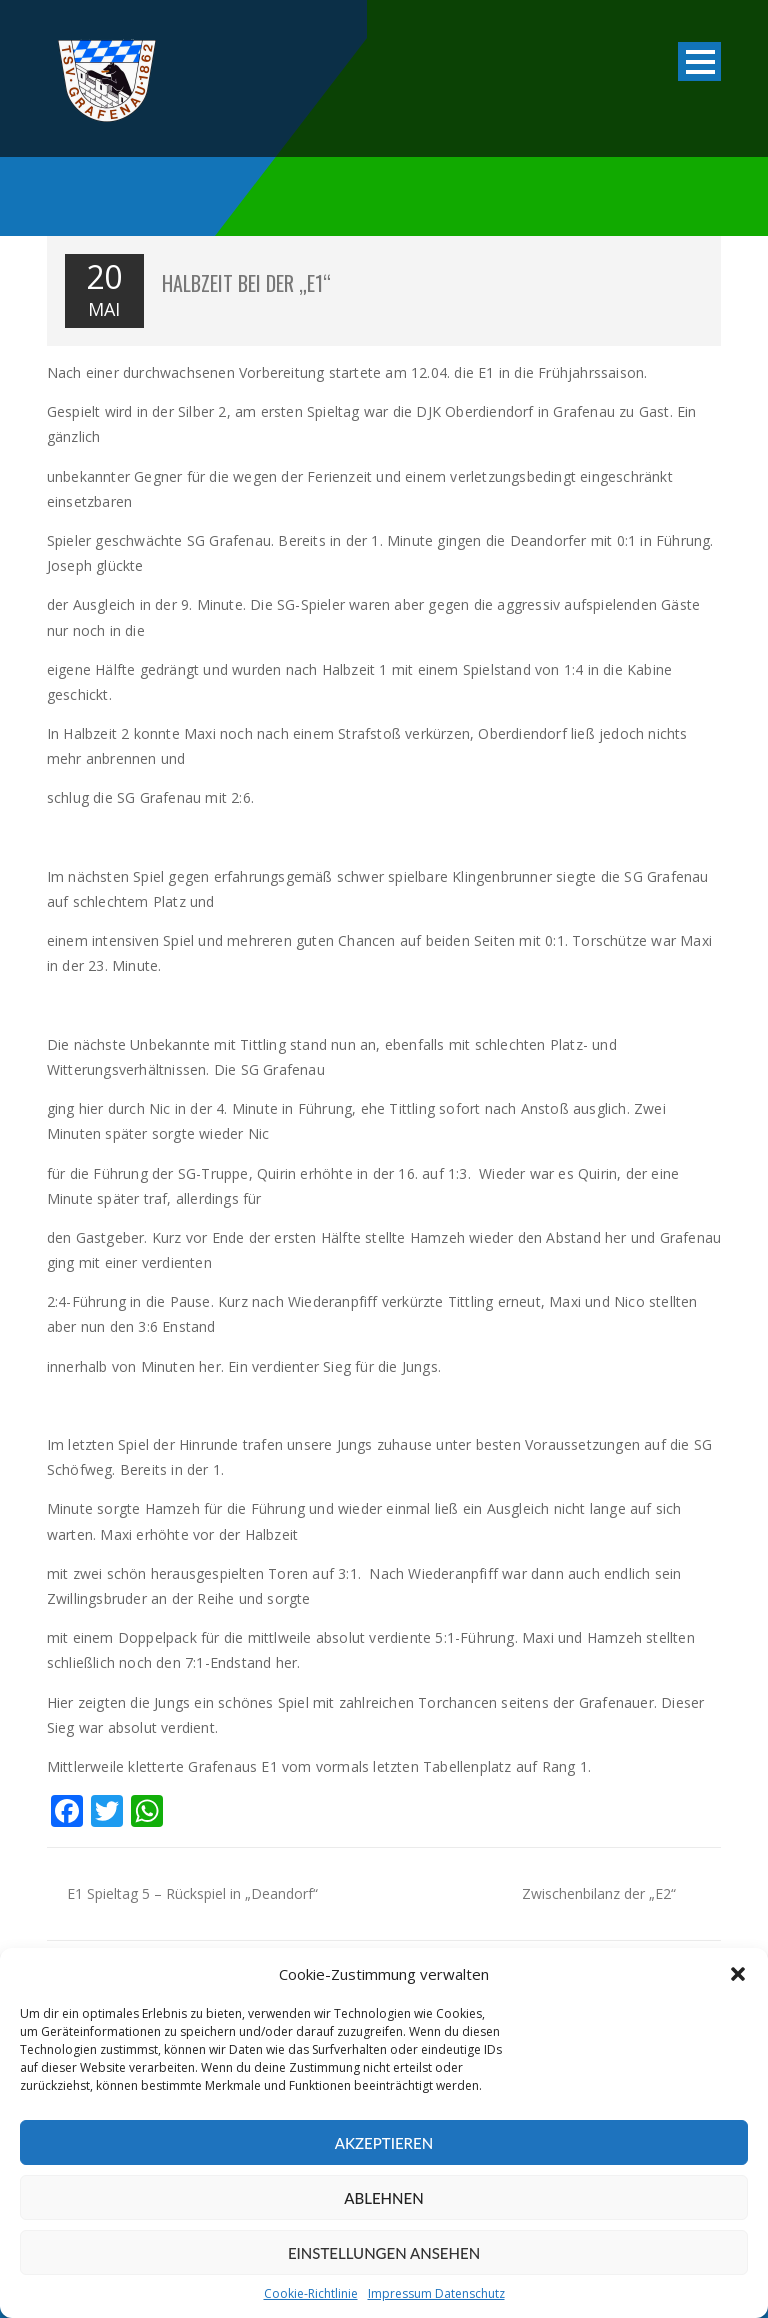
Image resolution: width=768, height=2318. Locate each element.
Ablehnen (383, 2198)
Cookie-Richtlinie (311, 2293)
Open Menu (699, 63)
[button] (738, 1974)
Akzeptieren (384, 2143)
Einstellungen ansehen (384, 2253)
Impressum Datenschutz (436, 2293)
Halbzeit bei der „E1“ (246, 283)
